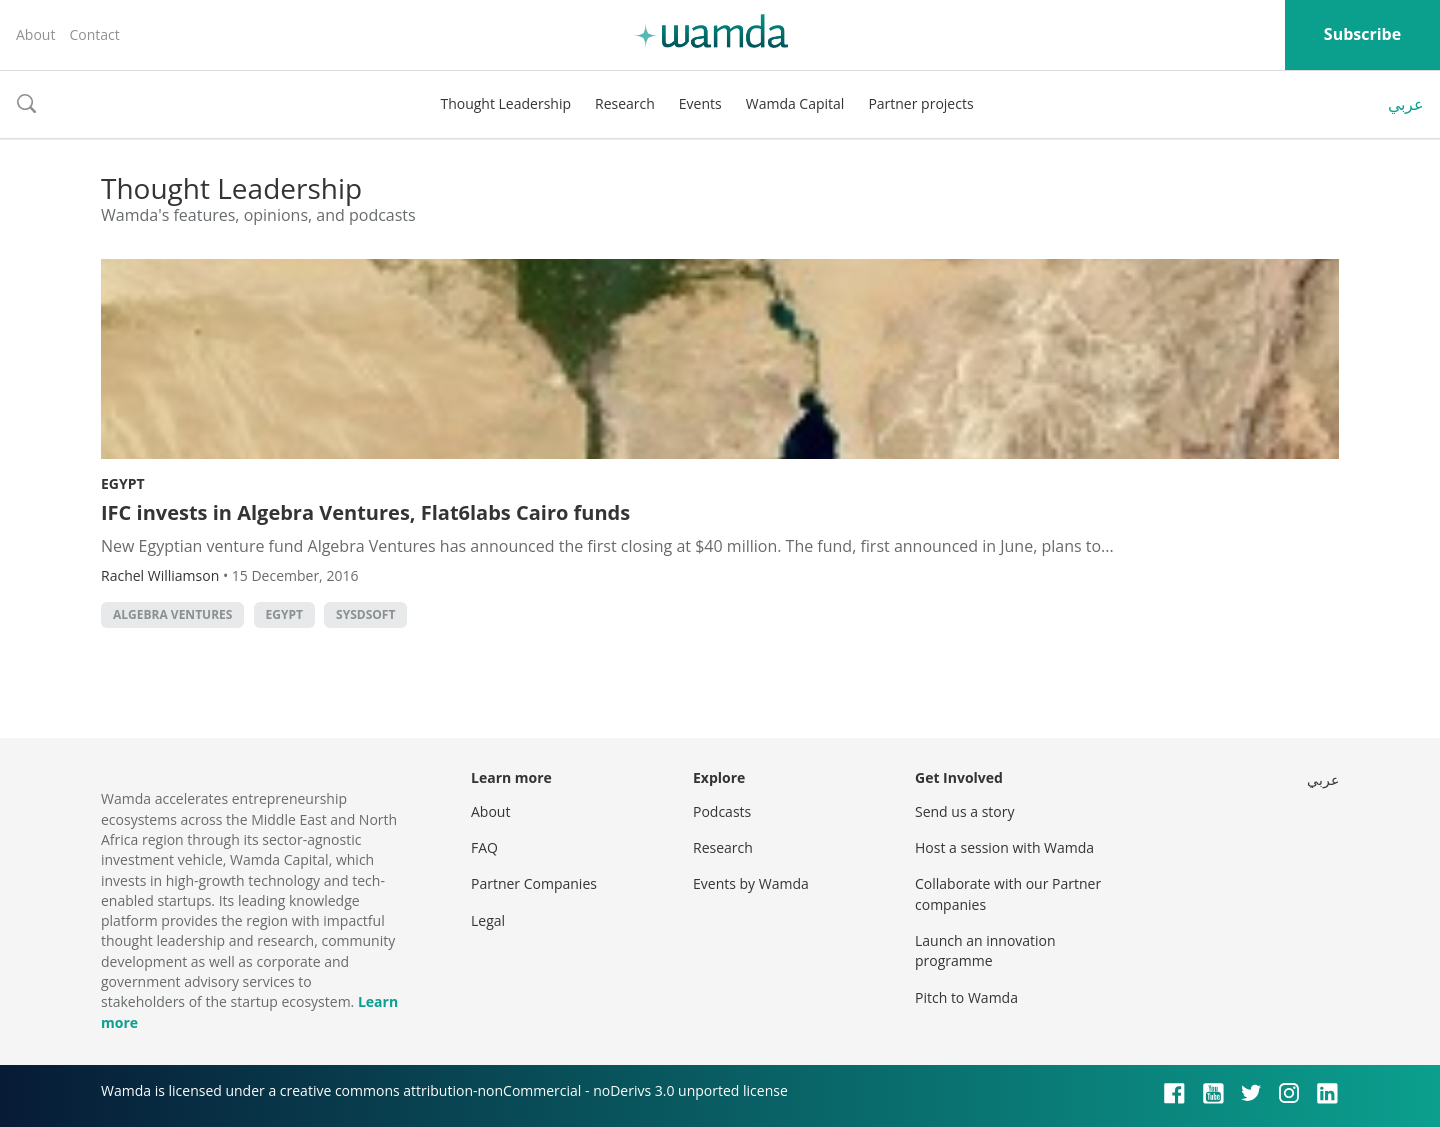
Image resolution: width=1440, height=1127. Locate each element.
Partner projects (920, 103)
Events (700, 103)
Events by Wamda (751, 883)
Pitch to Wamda (966, 997)
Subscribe (1362, 34)
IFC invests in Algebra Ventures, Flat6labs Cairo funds (365, 512)
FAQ (484, 847)
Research (625, 103)
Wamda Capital (795, 103)
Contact (94, 34)
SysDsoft (365, 614)
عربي (1406, 104)
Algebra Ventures (172, 614)
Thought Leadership (505, 103)
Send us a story (964, 811)
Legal (488, 920)
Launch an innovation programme (985, 950)
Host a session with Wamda (1004, 847)
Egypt (123, 483)
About (35, 34)
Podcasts (722, 811)
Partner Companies (534, 883)
